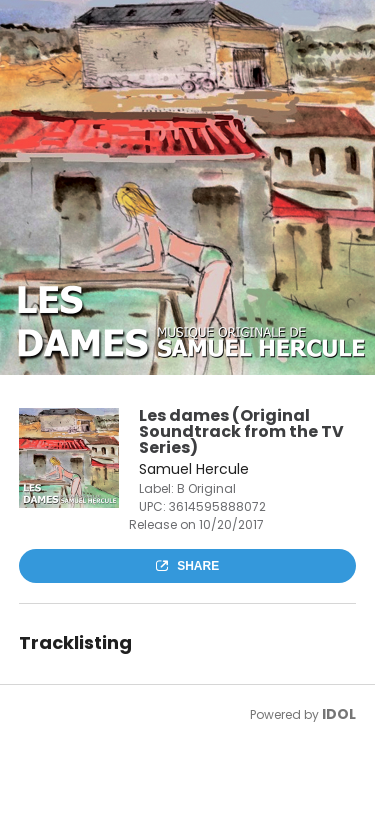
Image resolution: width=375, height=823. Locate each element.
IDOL (339, 714)
